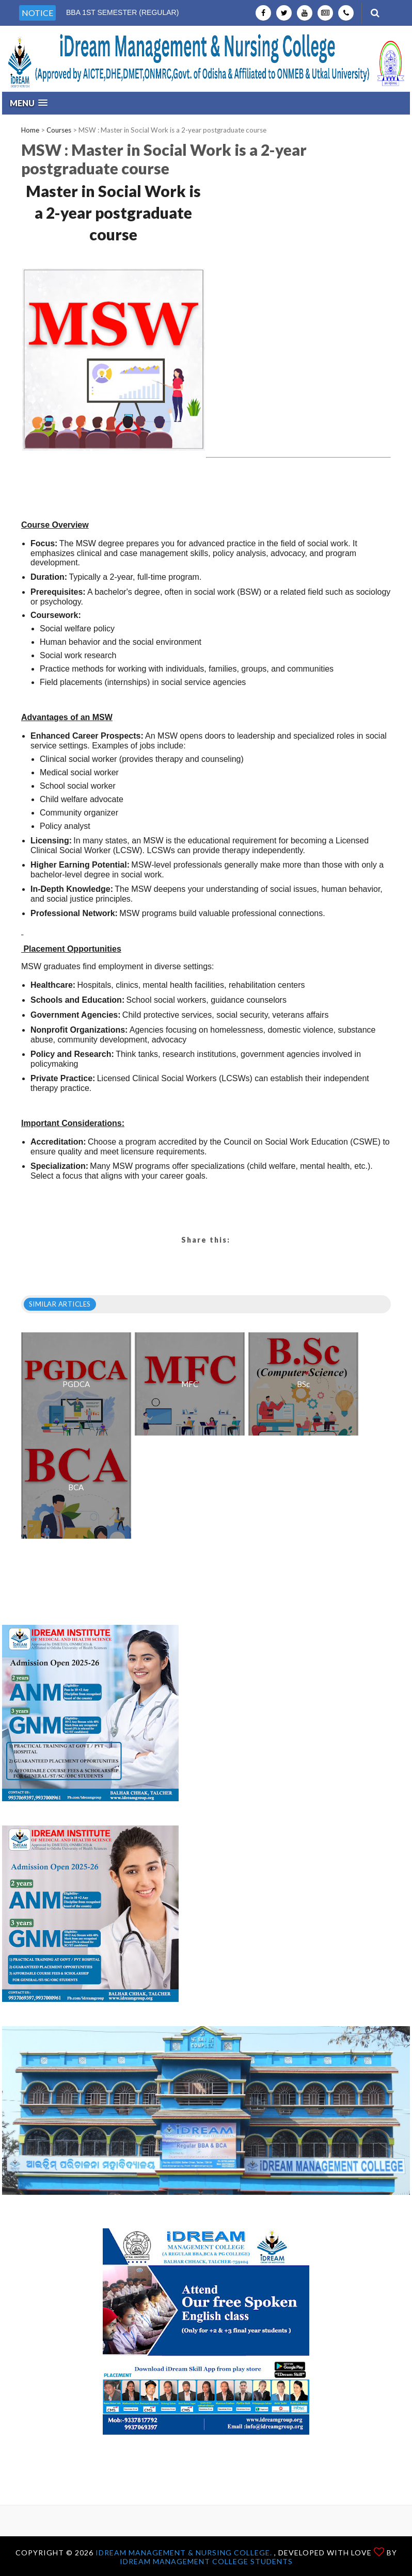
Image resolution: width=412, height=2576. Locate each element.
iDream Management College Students (206, 2561)
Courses (58, 130)
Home (30, 130)
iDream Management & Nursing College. (185, 2552)
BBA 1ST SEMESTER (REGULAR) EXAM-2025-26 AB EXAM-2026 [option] (122, 17)
